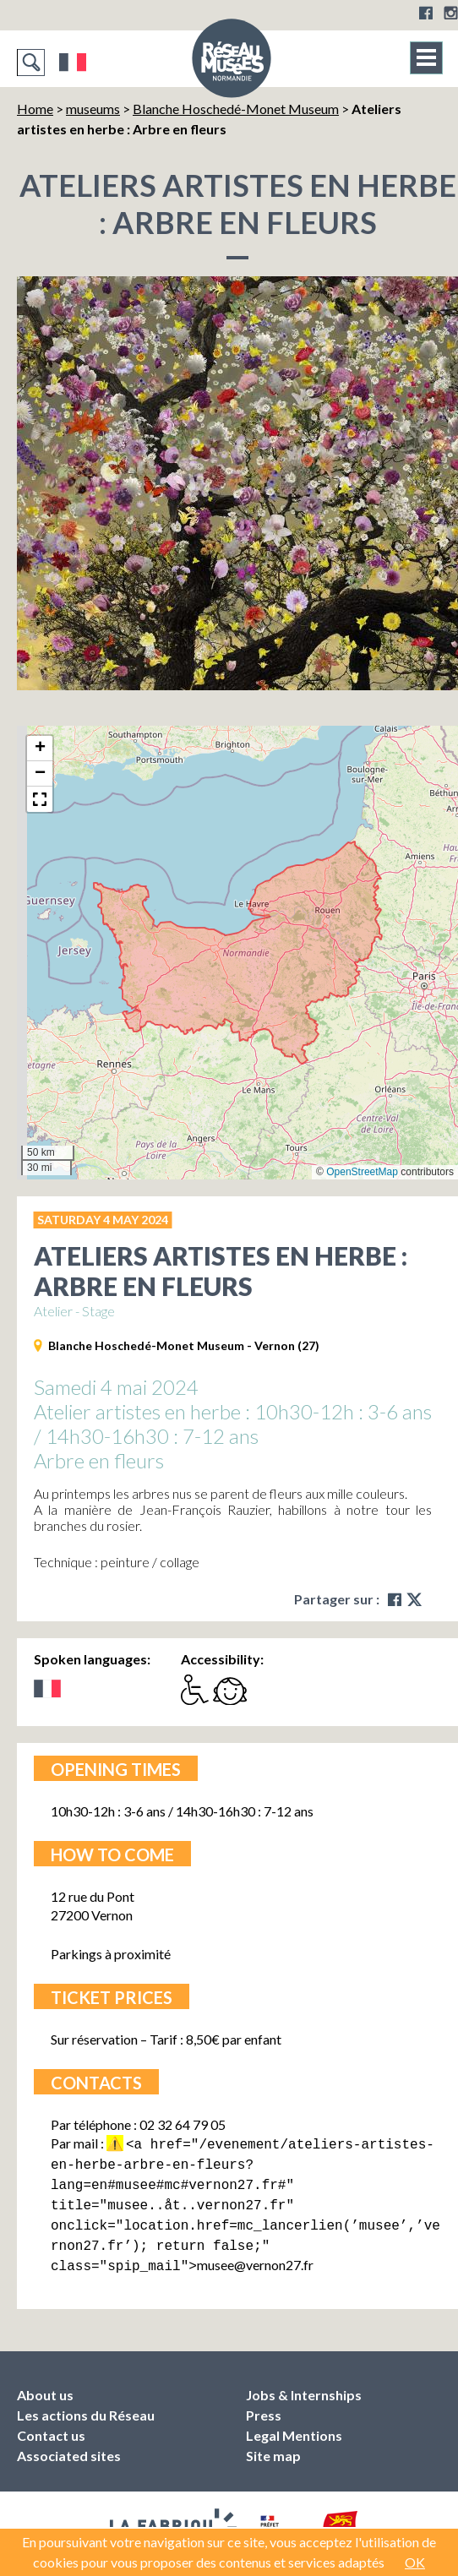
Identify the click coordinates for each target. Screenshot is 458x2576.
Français (73, 62)
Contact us (51, 2423)
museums (93, 109)
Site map (273, 2444)
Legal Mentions (294, 2423)
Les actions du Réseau (86, 2403)
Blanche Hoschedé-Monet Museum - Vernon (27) (183, 1345)
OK (415, 2562)
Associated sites (69, 2444)
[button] (39, 748)
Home (35, 109)
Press (263, 2403)
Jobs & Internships (304, 2383)
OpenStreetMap (362, 1172)
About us (45, 2383)
